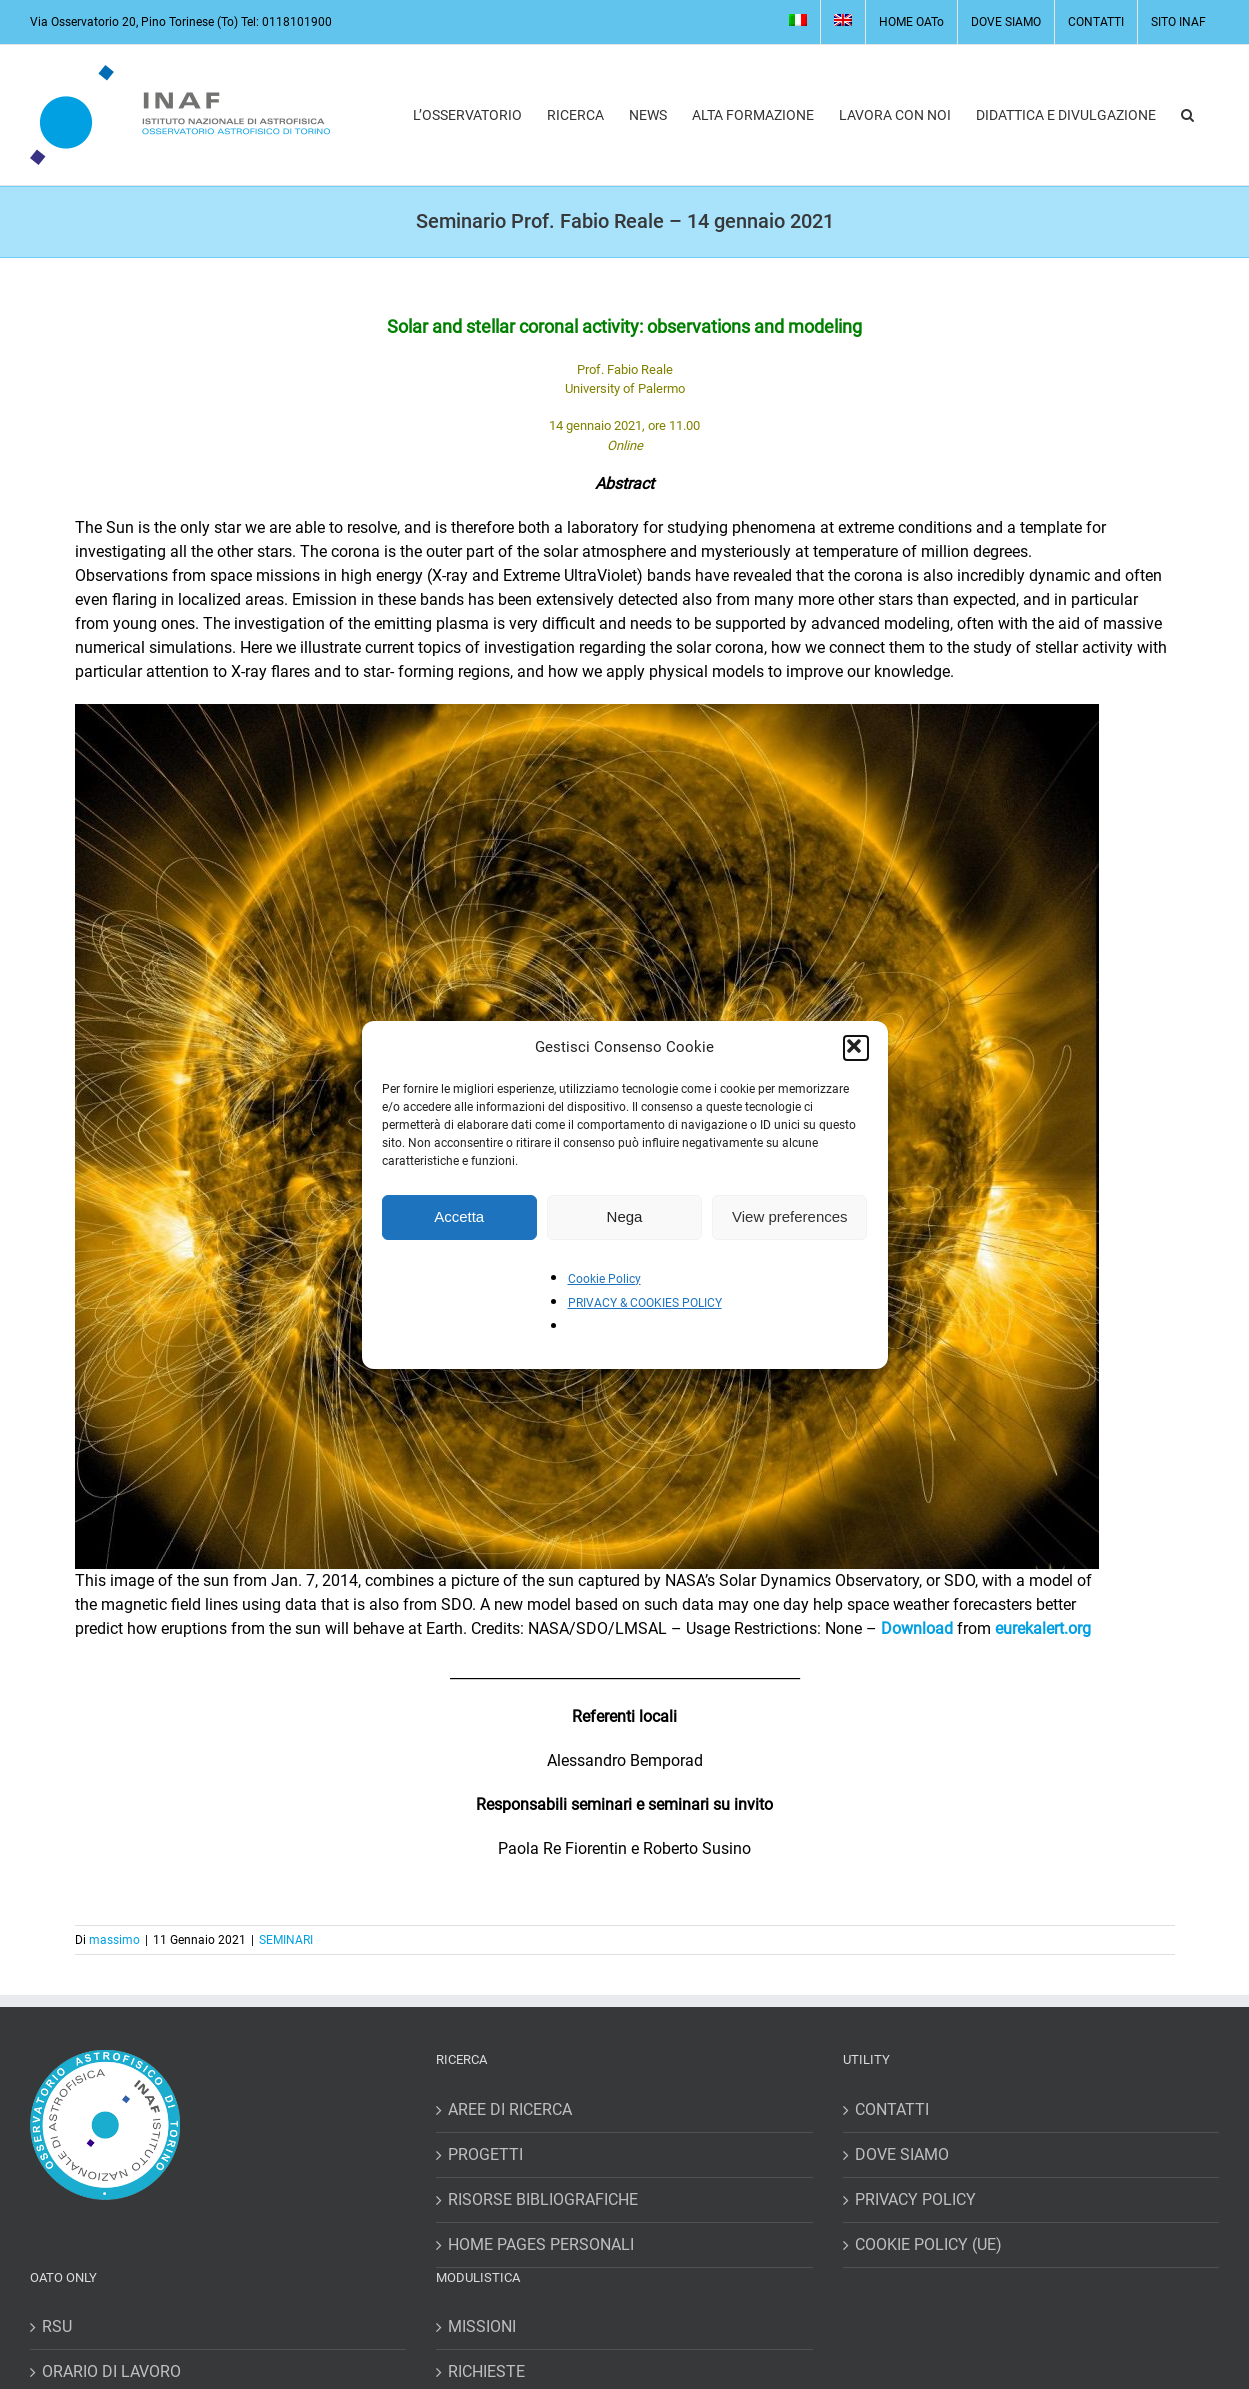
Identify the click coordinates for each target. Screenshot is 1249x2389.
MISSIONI (482, 2326)
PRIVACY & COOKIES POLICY (645, 1303)
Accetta (459, 1216)
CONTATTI (892, 2109)
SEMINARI (286, 1940)
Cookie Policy (604, 1279)
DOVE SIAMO (902, 2154)
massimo (114, 1940)
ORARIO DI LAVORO (111, 2371)
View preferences (790, 1216)
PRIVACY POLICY (915, 2199)
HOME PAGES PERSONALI (541, 2244)
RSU (57, 2326)
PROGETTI (485, 2154)
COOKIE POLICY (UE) (928, 2244)
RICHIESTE (486, 2371)
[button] (856, 1048)
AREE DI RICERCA (510, 2109)
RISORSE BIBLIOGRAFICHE (543, 2199)
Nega (625, 1216)
